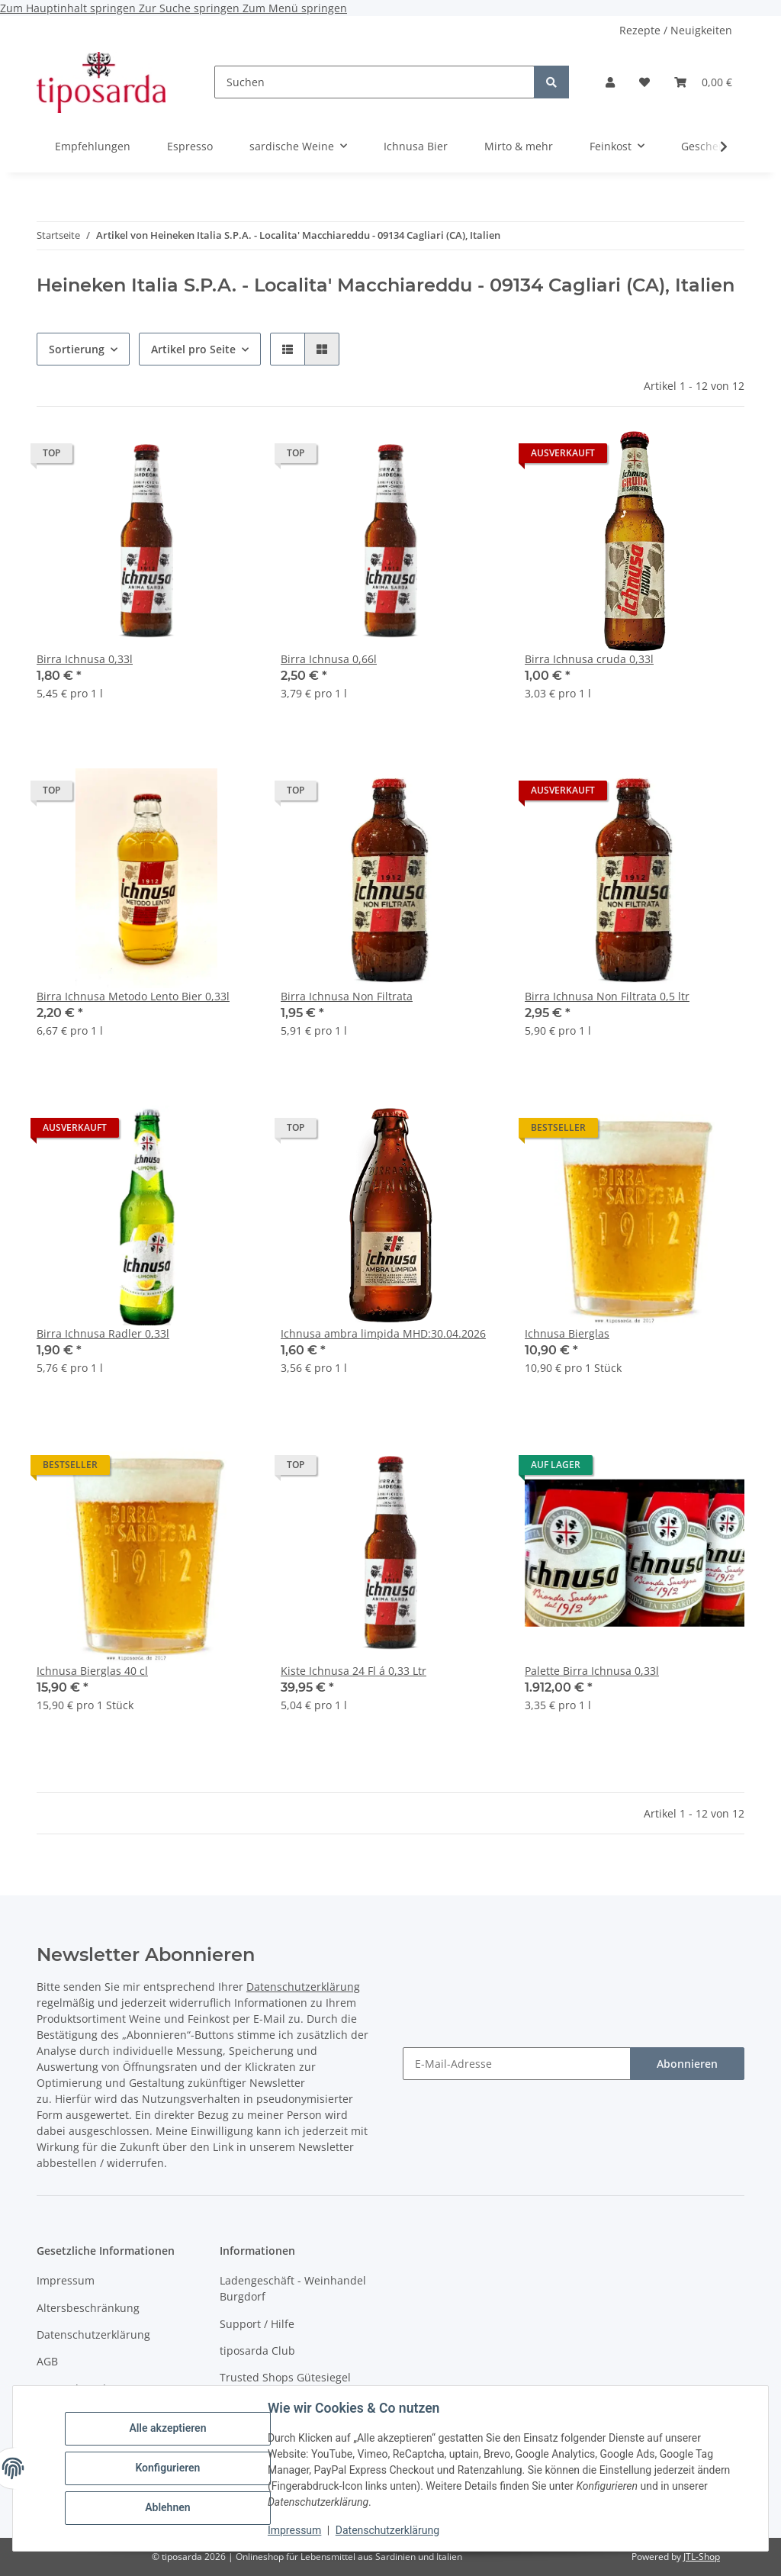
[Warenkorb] (703, 82)
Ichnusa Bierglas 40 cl (92, 1670)
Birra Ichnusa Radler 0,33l (103, 1333)
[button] (610, 82)
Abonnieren (687, 2063)
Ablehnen (167, 2507)
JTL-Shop (701, 2556)
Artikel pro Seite (193, 349)
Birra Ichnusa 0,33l (85, 659)
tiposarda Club (257, 2350)
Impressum (294, 2530)
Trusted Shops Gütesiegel (285, 2377)
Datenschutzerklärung (387, 2530)
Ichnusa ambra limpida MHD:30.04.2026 (383, 1333)
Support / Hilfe (257, 2324)
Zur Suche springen (191, 8)
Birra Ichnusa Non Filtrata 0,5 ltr (607, 996)
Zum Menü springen (295, 8)
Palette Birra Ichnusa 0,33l (592, 1670)
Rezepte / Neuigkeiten (675, 30)
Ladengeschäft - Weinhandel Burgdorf (293, 2288)
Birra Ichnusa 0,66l (329, 659)
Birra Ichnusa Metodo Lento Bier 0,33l (133, 996)
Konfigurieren (167, 2468)
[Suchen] (374, 82)
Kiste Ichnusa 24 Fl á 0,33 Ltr (353, 1670)
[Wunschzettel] (644, 82)
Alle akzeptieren (167, 2429)
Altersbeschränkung (88, 2308)
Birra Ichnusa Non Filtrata (347, 996)
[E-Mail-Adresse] (517, 2063)
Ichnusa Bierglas (567, 1333)
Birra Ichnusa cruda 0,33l (589, 659)
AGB (47, 2361)
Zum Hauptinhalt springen (69, 8)
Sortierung (76, 349)
